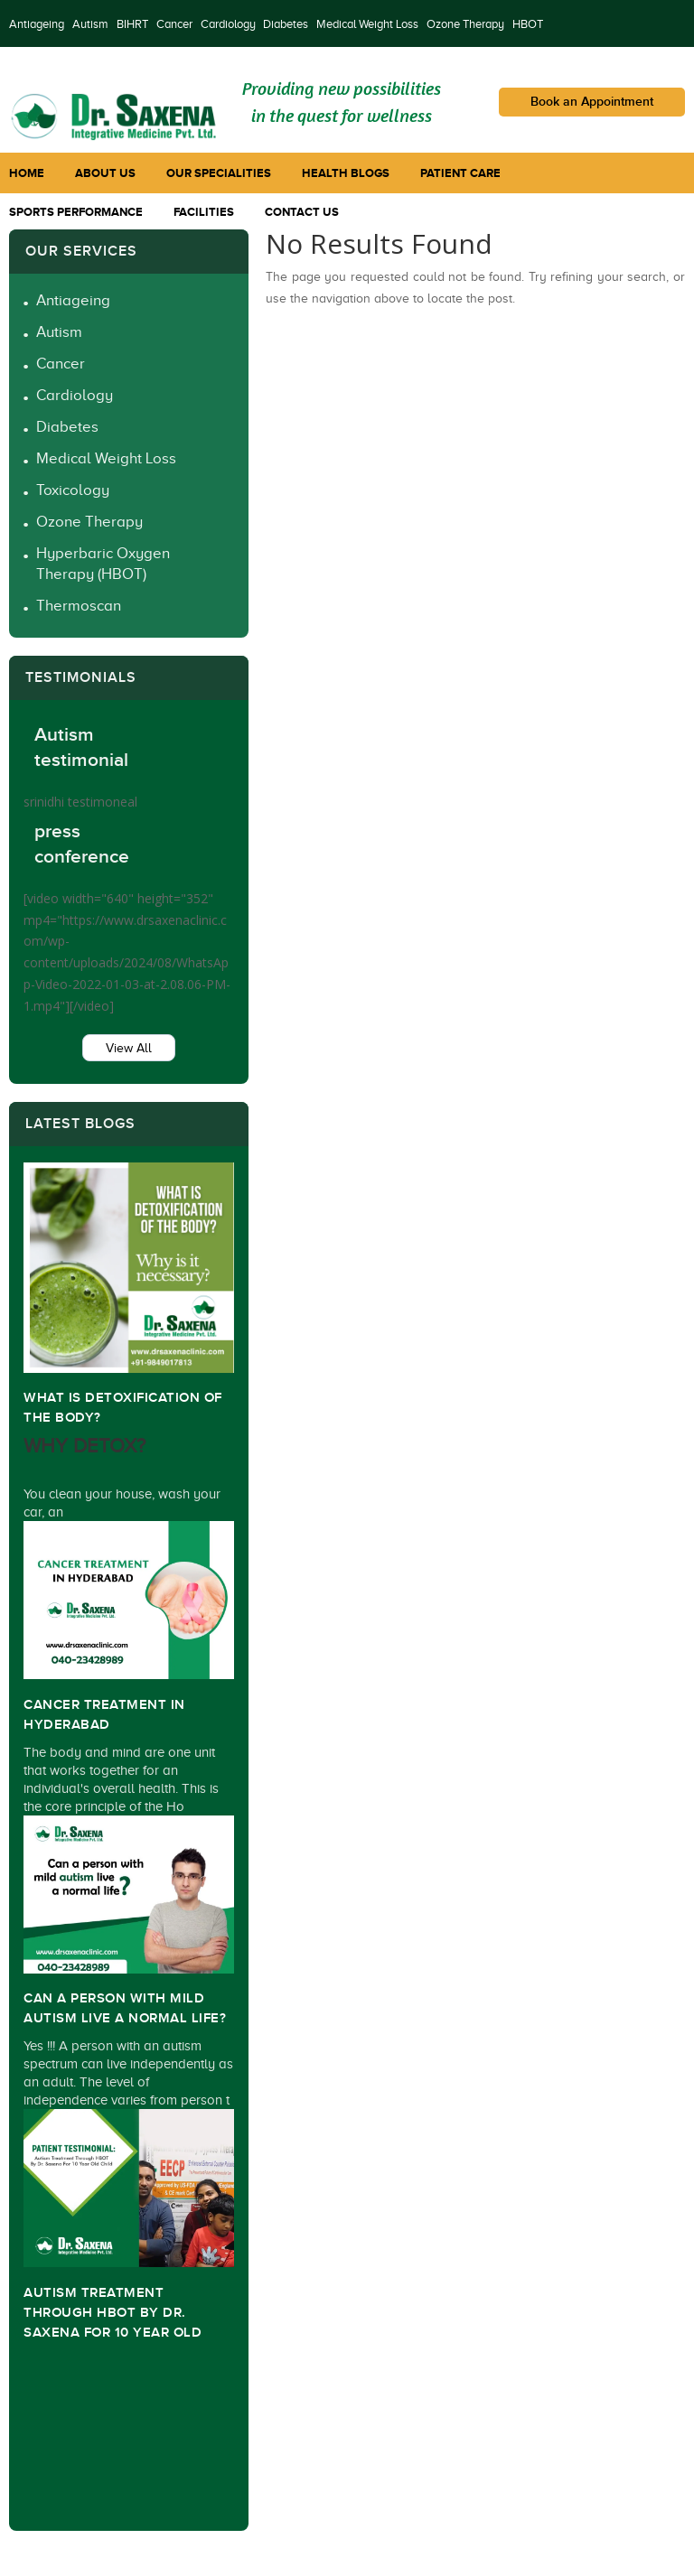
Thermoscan (78, 605)
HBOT (527, 24)
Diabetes (285, 24)
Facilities (204, 212)
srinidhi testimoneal (80, 801)
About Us (105, 173)
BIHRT (132, 24)
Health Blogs (345, 173)
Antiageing (36, 24)
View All (129, 1048)
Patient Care (460, 173)
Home (26, 173)
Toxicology (72, 490)
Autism (90, 24)
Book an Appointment (591, 101)
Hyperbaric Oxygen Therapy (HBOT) (103, 564)
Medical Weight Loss (367, 24)
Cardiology (228, 24)
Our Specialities (218, 173)
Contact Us (302, 212)
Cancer (174, 24)
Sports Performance (76, 212)
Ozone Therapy (465, 24)
